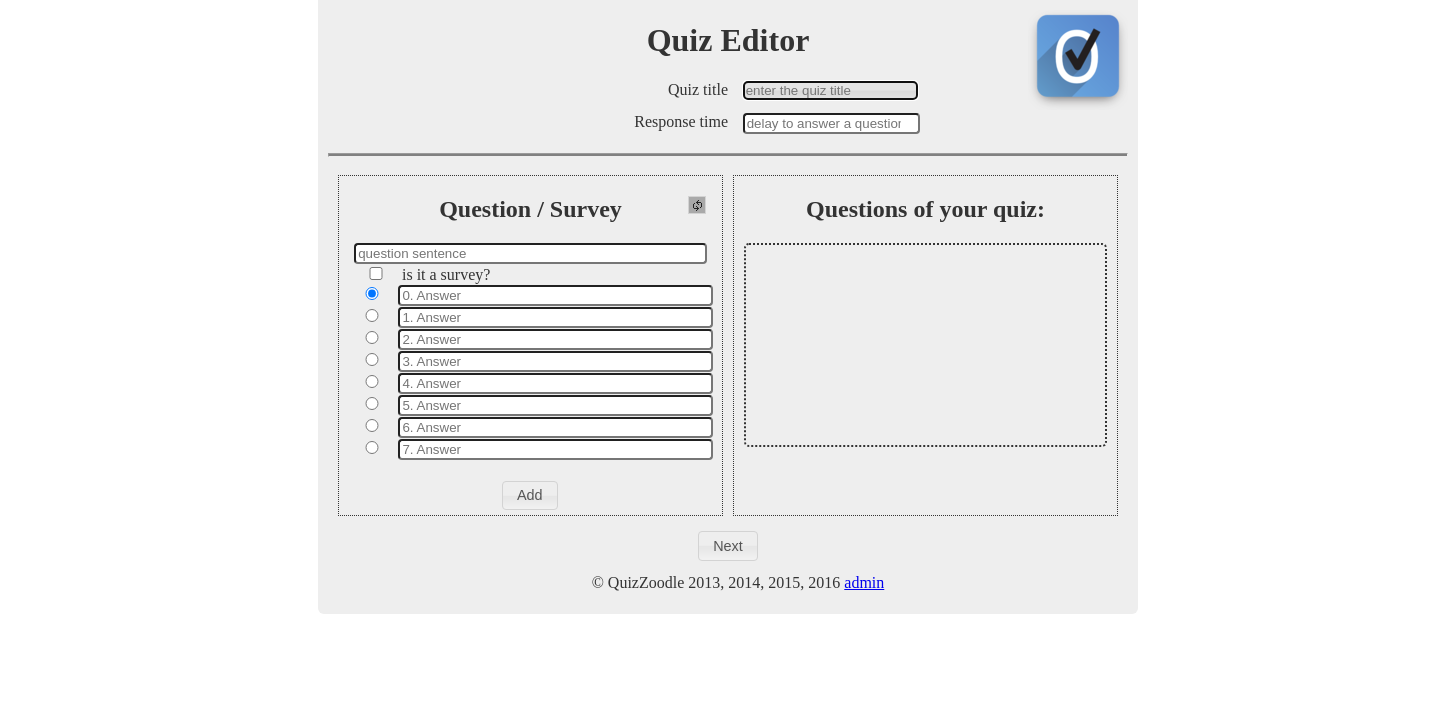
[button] (530, 496)
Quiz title (698, 89)
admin (864, 582)
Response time (681, 121)
